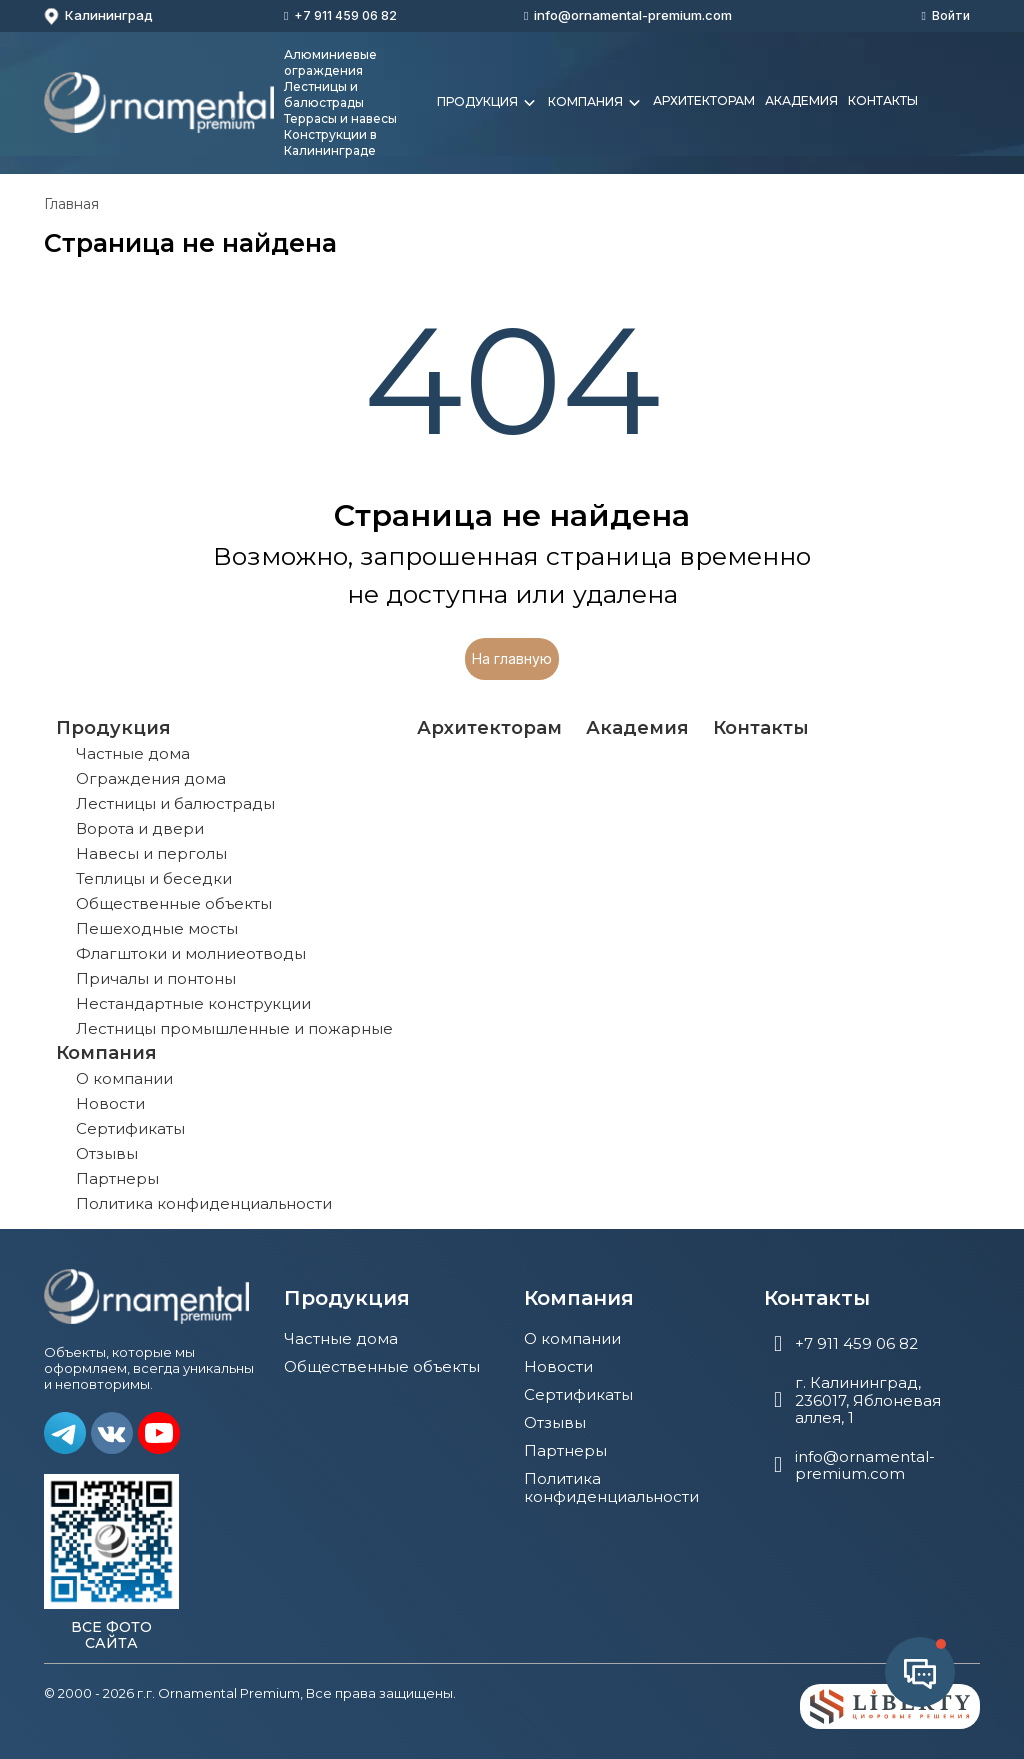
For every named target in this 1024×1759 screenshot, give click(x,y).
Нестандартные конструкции (193, 1003)
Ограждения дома (151, 778)
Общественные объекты (174, 903)
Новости (110, 1103)
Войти (951, 15)
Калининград (98, 16)
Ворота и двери (140, 828)
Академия (801, 100)
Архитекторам (704, 100)
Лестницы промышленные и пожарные (234, 1028)
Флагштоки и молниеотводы (191, 953)
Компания (595, 103)
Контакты (883, 100)
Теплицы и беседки (154, 878)
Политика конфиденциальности (204, 1203)
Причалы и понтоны (156, 978)
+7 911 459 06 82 (345, 15)
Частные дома (133, 753)
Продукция (487, 103)
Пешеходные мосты (157, 928)
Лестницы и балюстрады (175, 803)
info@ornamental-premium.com (633, 15)
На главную (512, 658)
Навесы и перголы (151, 853)
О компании (124, 1078)
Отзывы (107, 1153)
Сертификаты (130, 1128)
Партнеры (117, 1178)
